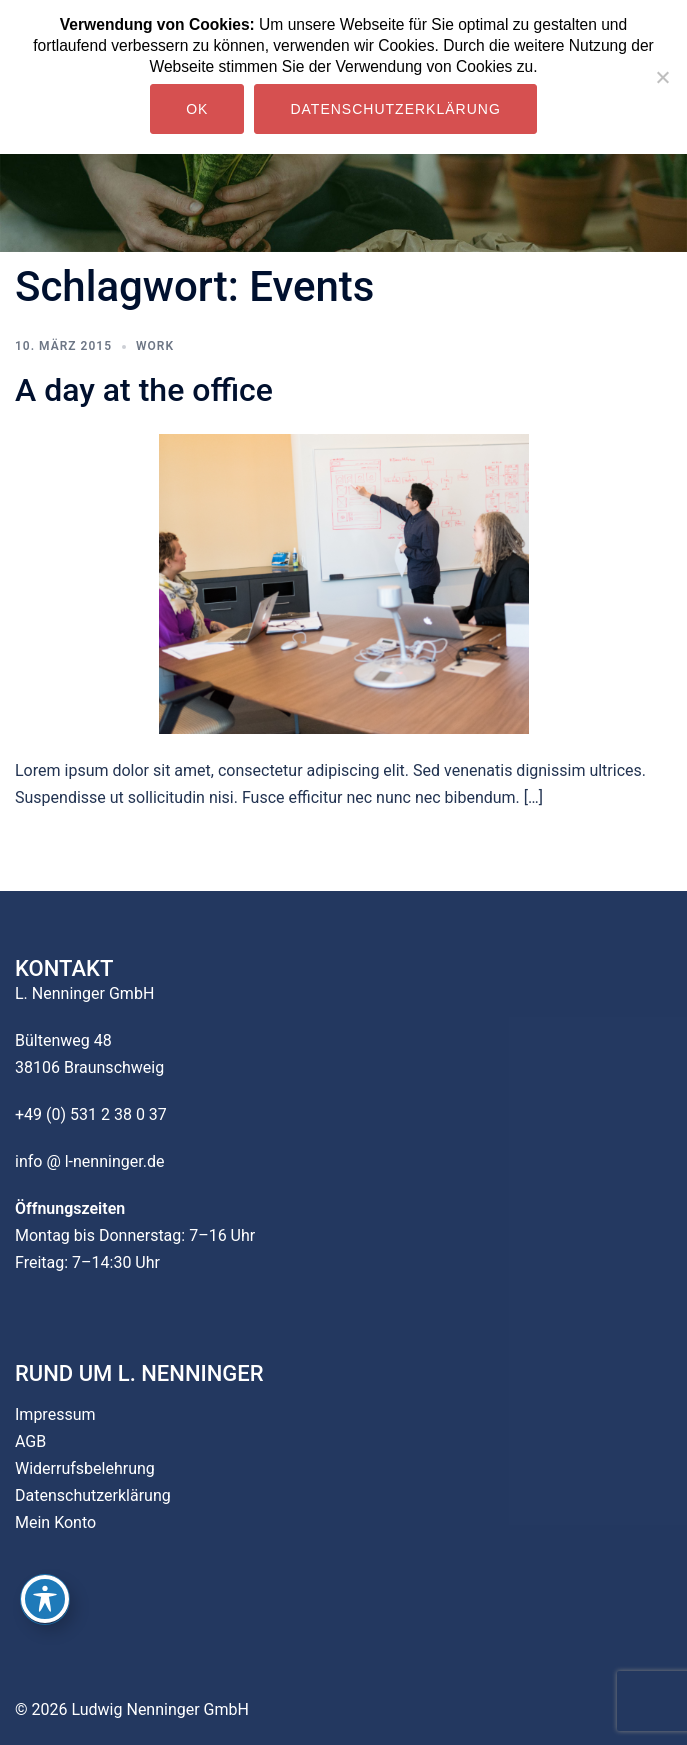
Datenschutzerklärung (93, 1495)
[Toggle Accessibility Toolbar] (45, 1599)
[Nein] (662, 77)
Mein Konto (55, 1522)
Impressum (55, 1414)
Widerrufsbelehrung (85, 1468)
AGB (30, 1441)
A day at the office (144, 390)
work (155, 346)
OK (197, 109)
